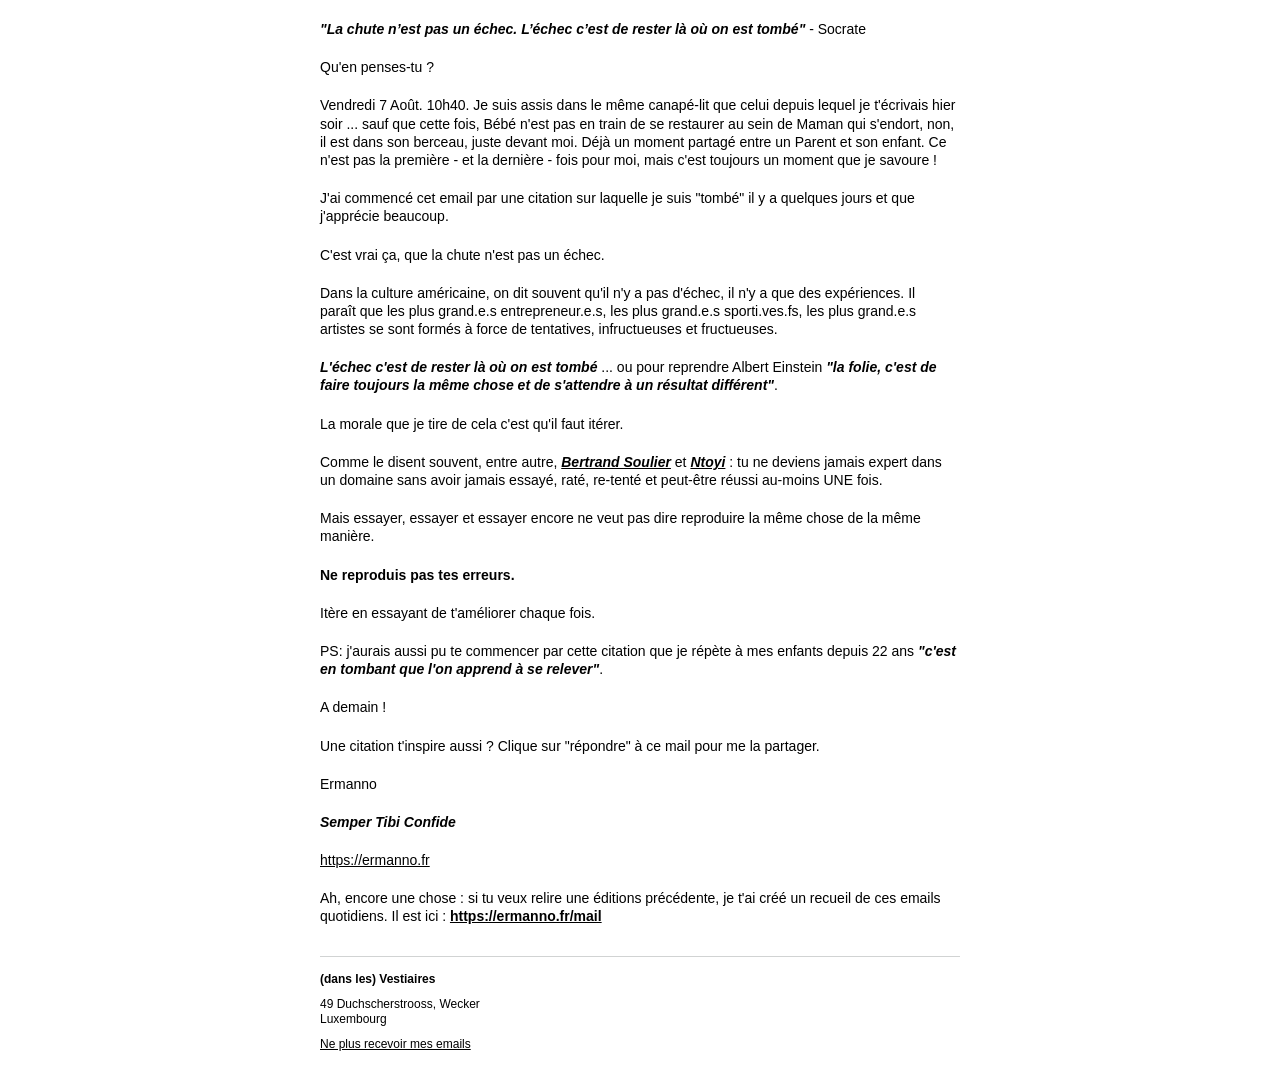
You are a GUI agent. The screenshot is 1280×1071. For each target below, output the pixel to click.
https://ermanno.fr (375, 860)
